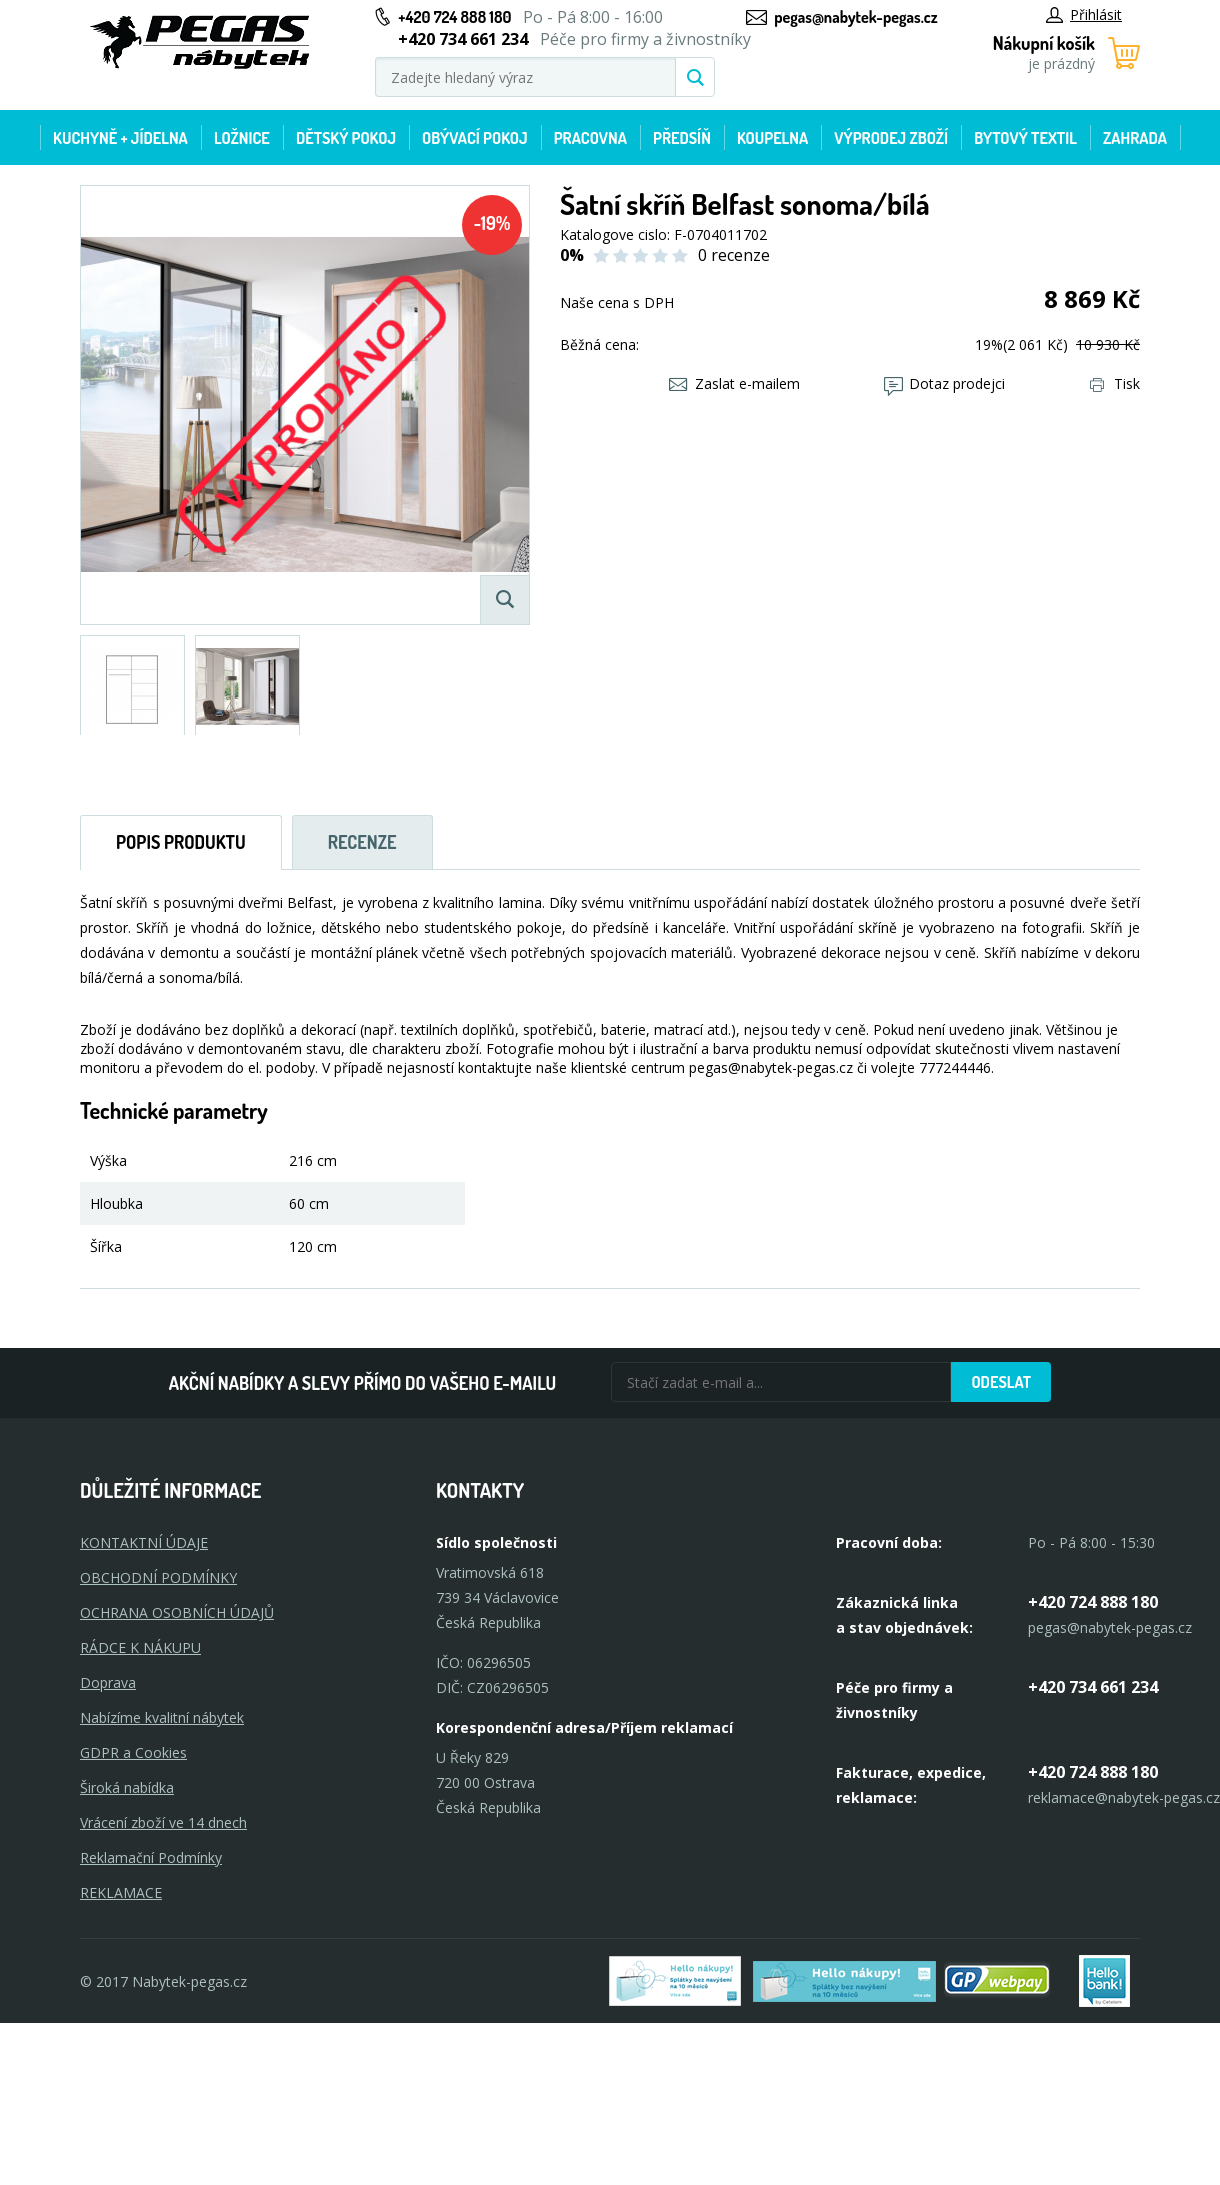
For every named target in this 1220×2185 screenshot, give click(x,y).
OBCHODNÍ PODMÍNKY (158, 1577)
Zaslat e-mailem (734, 383)
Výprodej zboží (891, 138)
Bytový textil (1025, 138)
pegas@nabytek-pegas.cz (855, 17)
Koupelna (772, 138)
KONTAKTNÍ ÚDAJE (144, 1542)
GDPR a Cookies (133, 1752)
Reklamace (121, 1892)
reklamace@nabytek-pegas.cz (1124, 1797)
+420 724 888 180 (454, 17)
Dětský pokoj (346, 138)
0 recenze (734, 255)
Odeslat (1001, 1382)
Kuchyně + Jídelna (120, 138)
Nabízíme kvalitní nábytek (162, 1717)
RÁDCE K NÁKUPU (140, 1647)
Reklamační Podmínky (151, 1857)
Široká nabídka (127, 1787)
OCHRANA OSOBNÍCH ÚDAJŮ (177, 1612)
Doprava (108, 1682)
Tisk (1115, 383)
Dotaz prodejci (944, 383)
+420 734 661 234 (1093, 1687)
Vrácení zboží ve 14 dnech (163, 1822)
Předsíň (682, 138)
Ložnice (242, 138)
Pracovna (590, 138)
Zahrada (1135, 138)
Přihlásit (1084, 14)
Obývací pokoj (475, 138)
